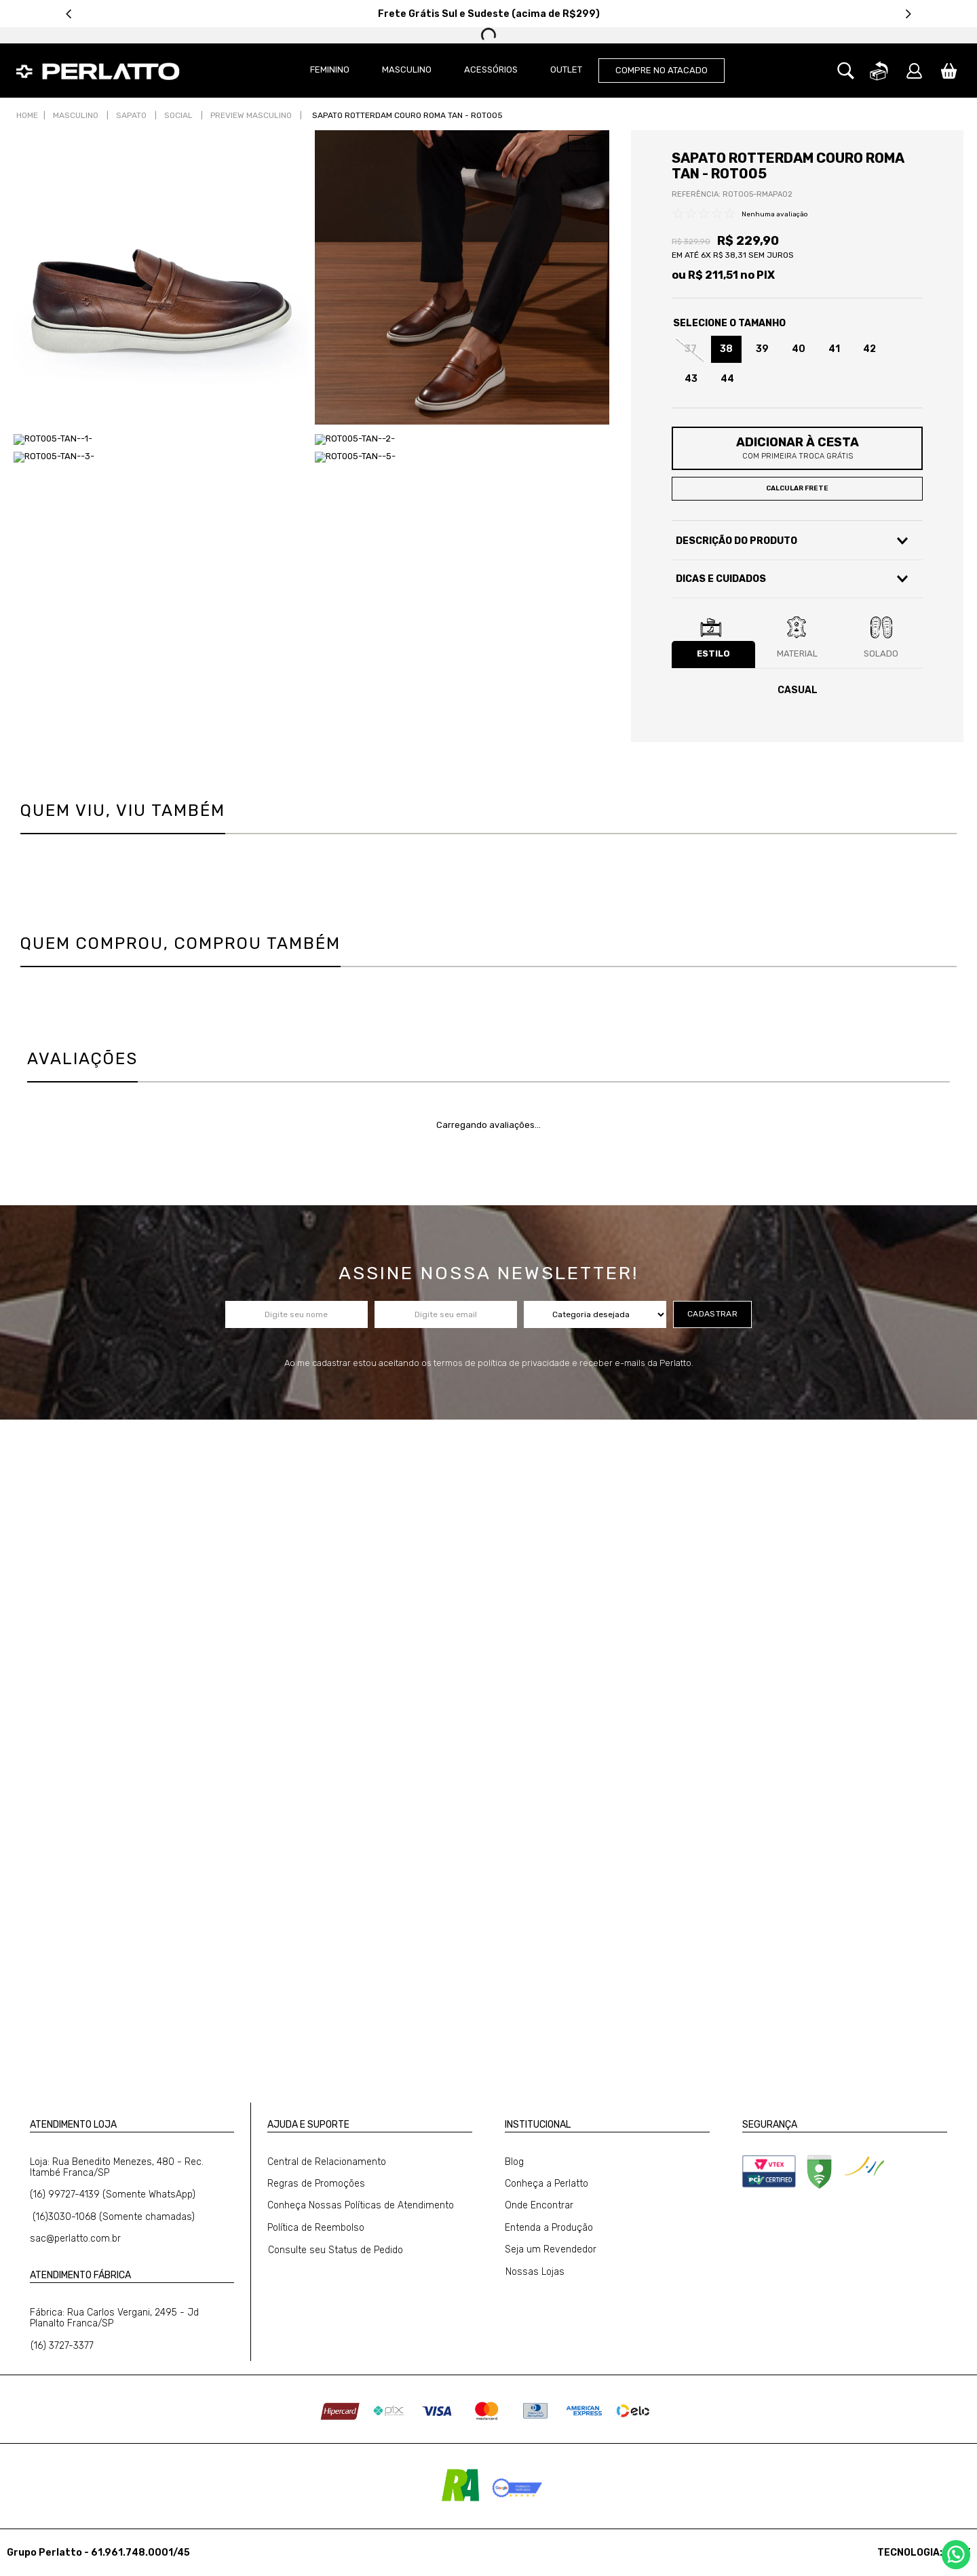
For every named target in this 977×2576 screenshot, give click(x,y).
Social (178, 115)
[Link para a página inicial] (27, 116)
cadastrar (712, 1314)
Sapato (131, 115)
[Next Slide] (908, 14)
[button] (846, 70)
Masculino (75, 115)
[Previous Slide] (69, 14)
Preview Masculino (251, 115)
